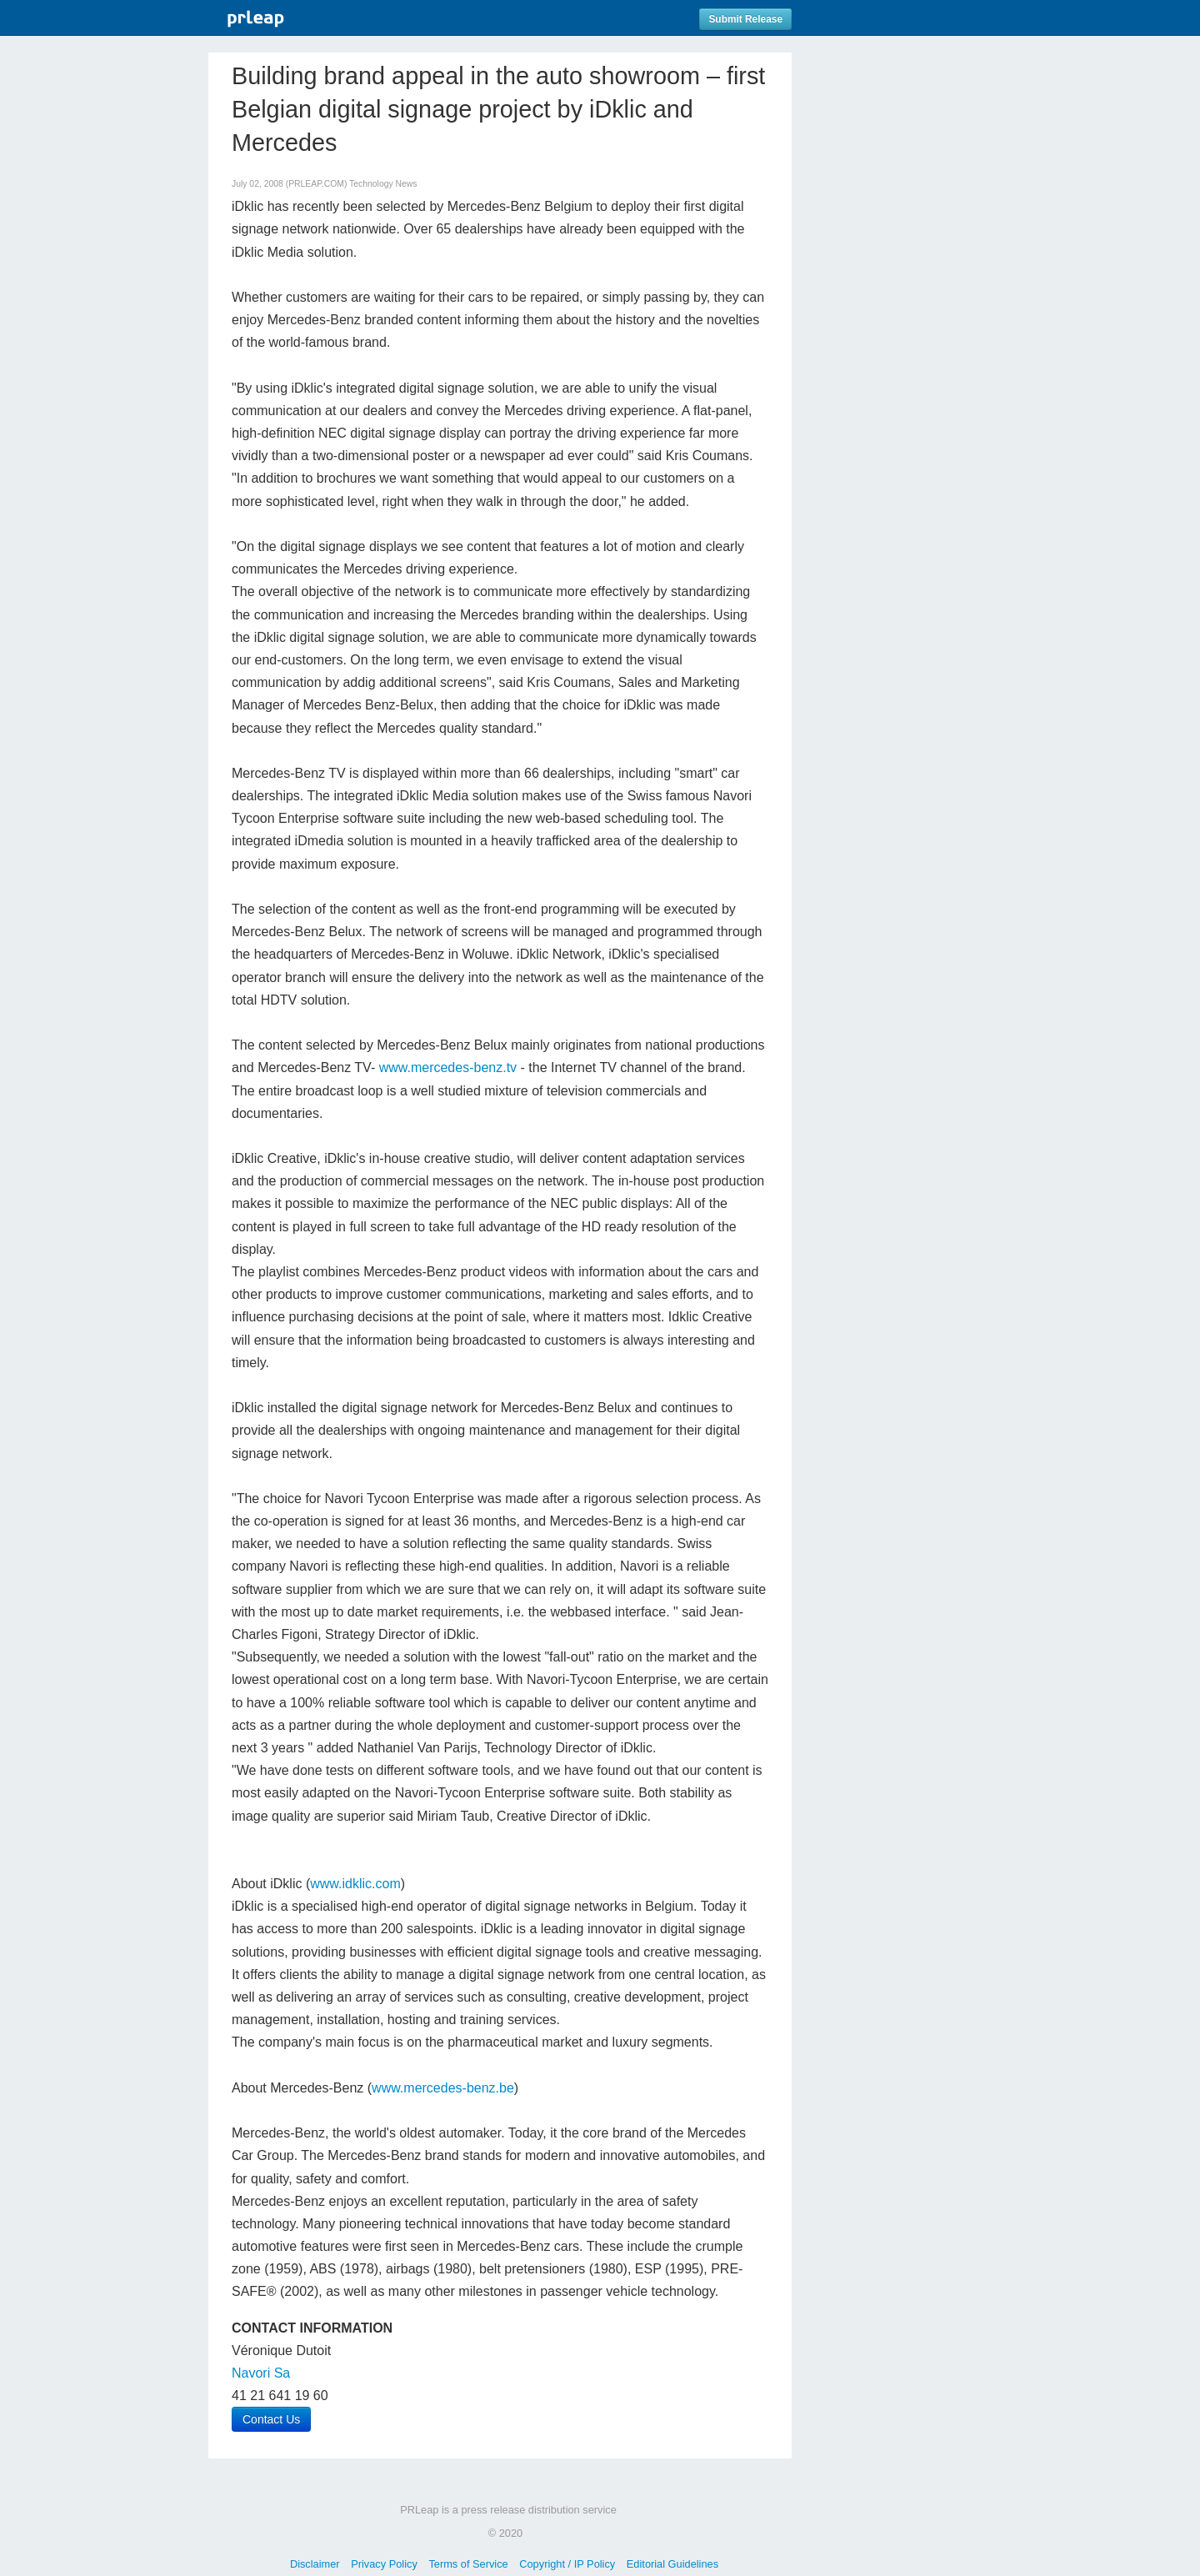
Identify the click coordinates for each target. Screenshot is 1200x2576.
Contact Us (271, 2419)
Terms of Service (468, 2564)
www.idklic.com (355, 1884)
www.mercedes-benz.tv (448, 1067)
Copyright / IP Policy (567, 2564)
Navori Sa (261, 2373)
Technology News (383, 183)
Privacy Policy (384, 2564)
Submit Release (745, 19)
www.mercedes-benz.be (443, 2088)
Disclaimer (315, 2564)
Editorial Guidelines (672, 2564)
